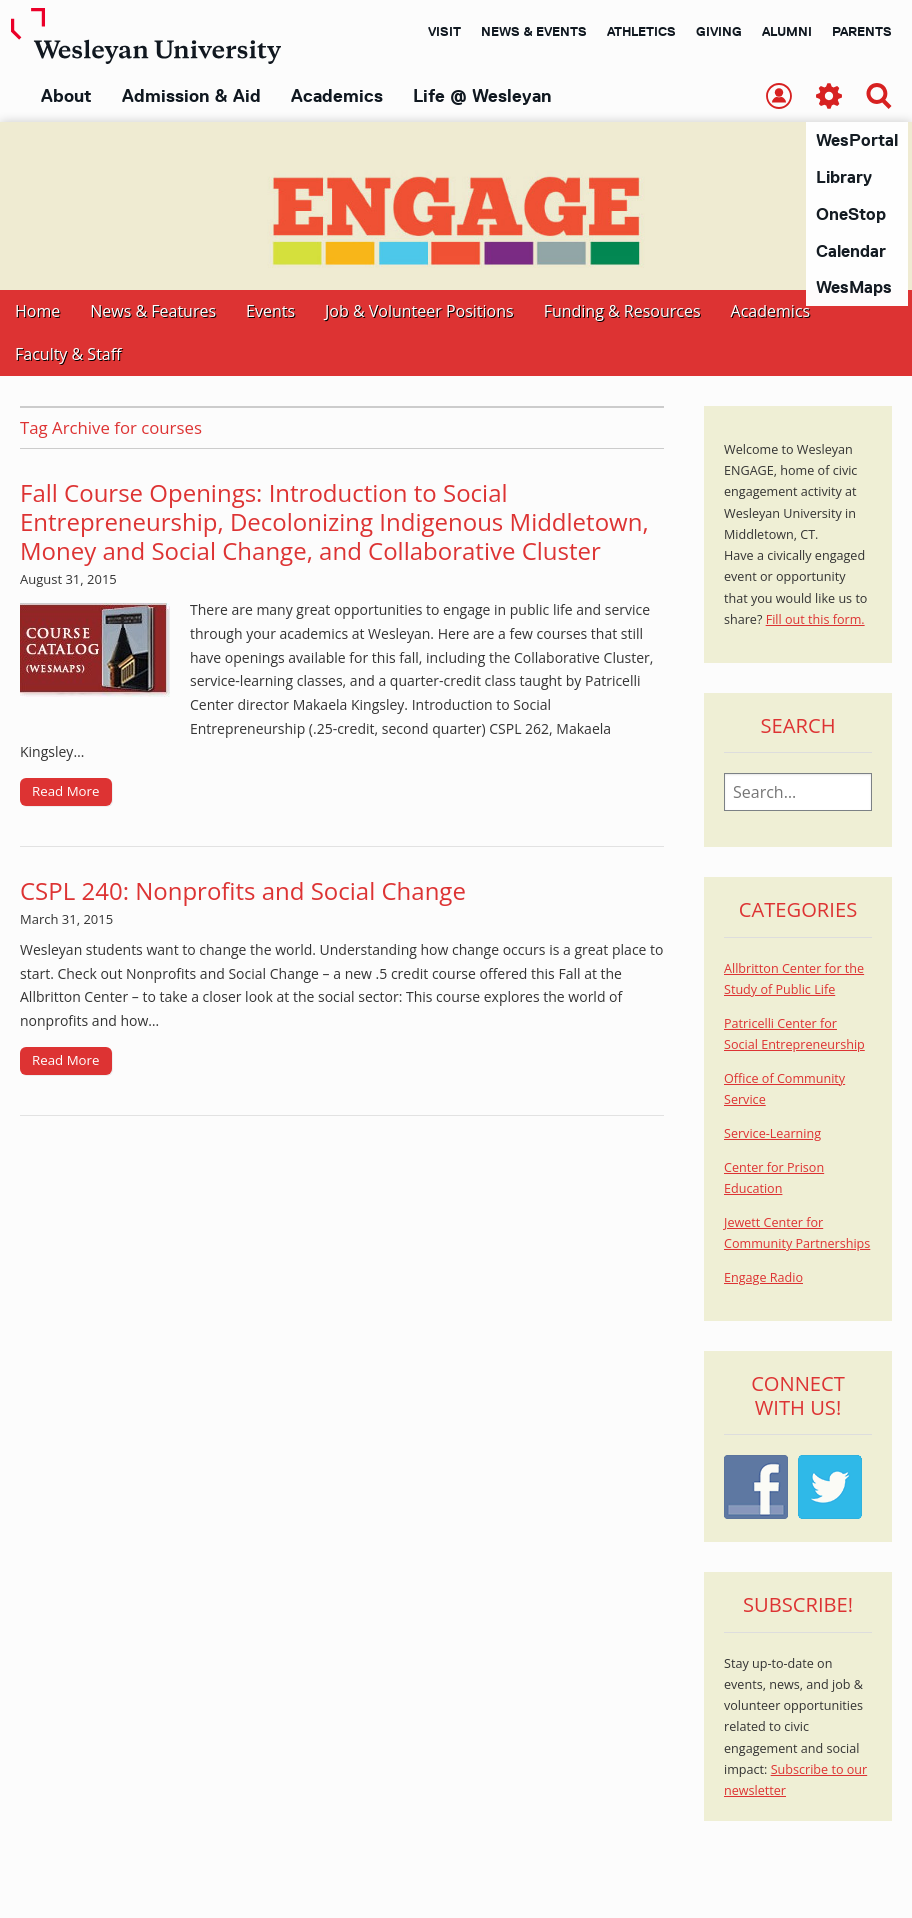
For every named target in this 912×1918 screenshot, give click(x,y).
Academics (337, 96)
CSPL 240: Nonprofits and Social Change (243, 891)
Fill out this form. (815, 620)
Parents (862, 31)
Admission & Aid (191, 96)
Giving (719, 31)
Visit (444, 31)
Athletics (641, 31)
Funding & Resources (622, 312)
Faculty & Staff (68, 355)
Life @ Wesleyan (482, 96)
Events (270, 312)
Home (37, 312)
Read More (66, 792)
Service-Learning (772, 1134)
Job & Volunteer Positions (419, 312)
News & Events (534, 31)
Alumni (787, 31)
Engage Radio (763, 1278)
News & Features (153, 312)
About (66, 96)
